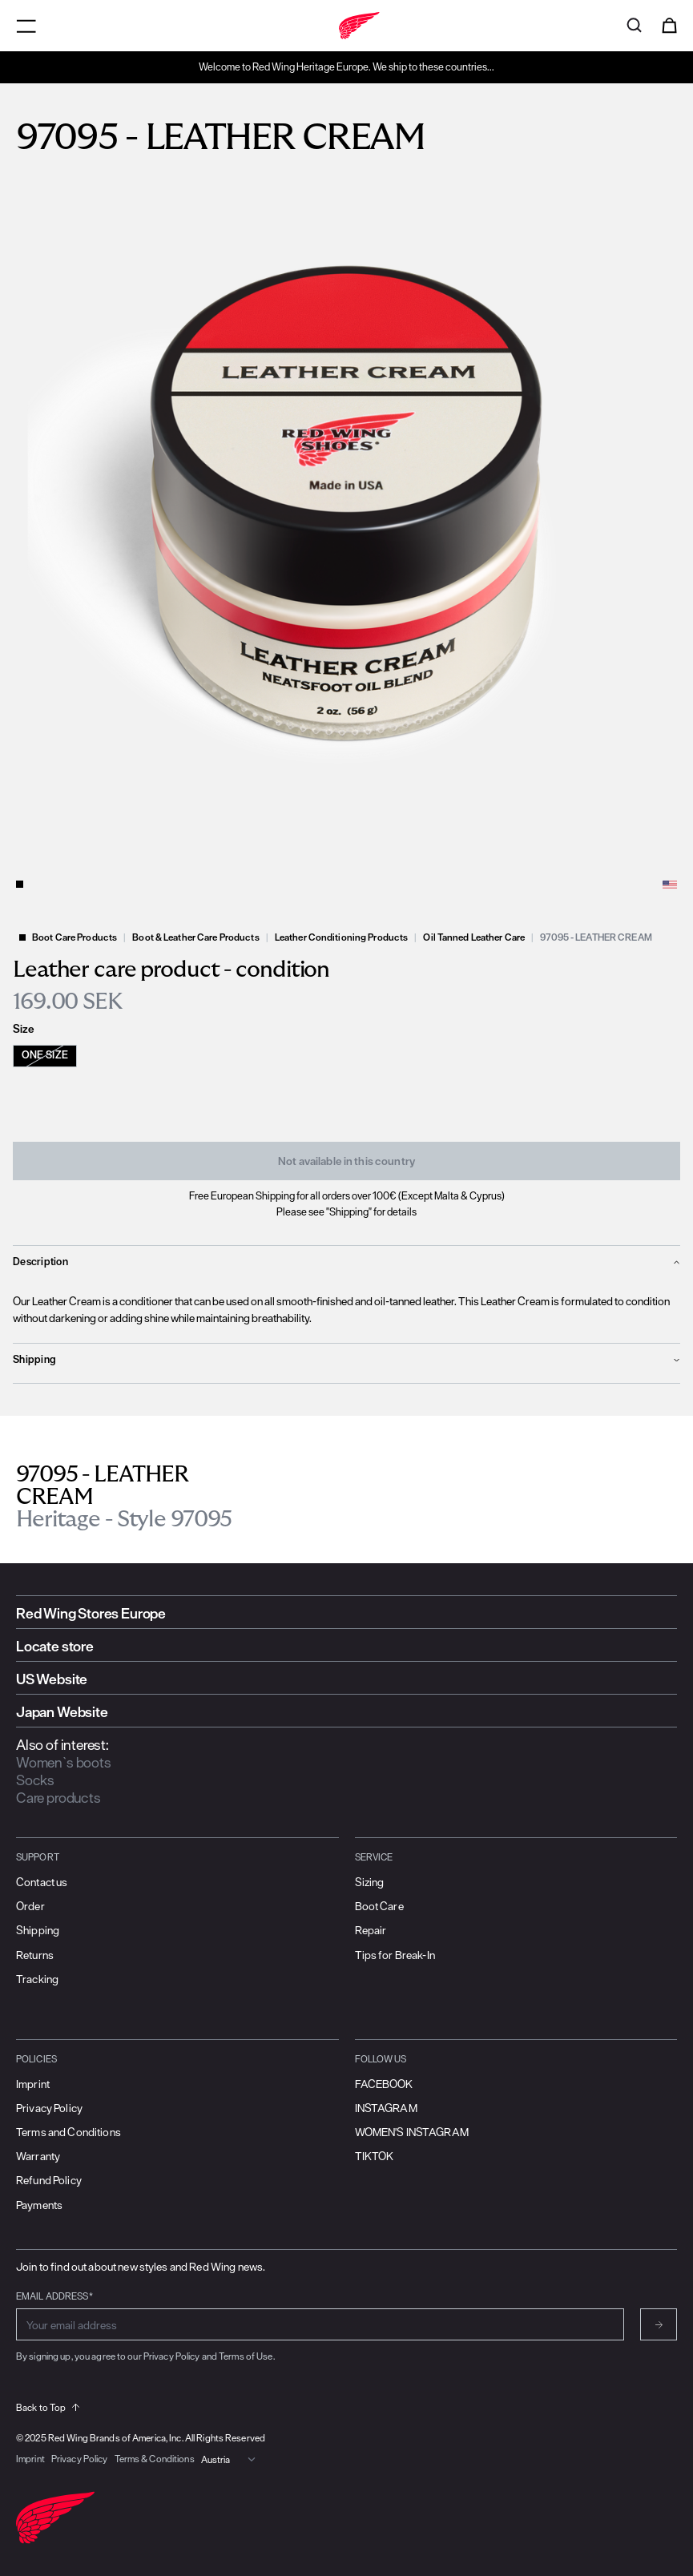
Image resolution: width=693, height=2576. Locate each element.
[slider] (346, 517)
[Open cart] (669, 25)
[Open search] (634, 25)
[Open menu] (26, 26)
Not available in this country (346, 1161)
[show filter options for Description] (346, 1262)
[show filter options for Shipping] (346, 1360)
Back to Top (47, 2407)
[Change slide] (19, 884)
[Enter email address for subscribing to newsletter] (320, 2324)
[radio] (54, 1056)
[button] (346, 517)
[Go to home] (346, 25)
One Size (45, 1055)
